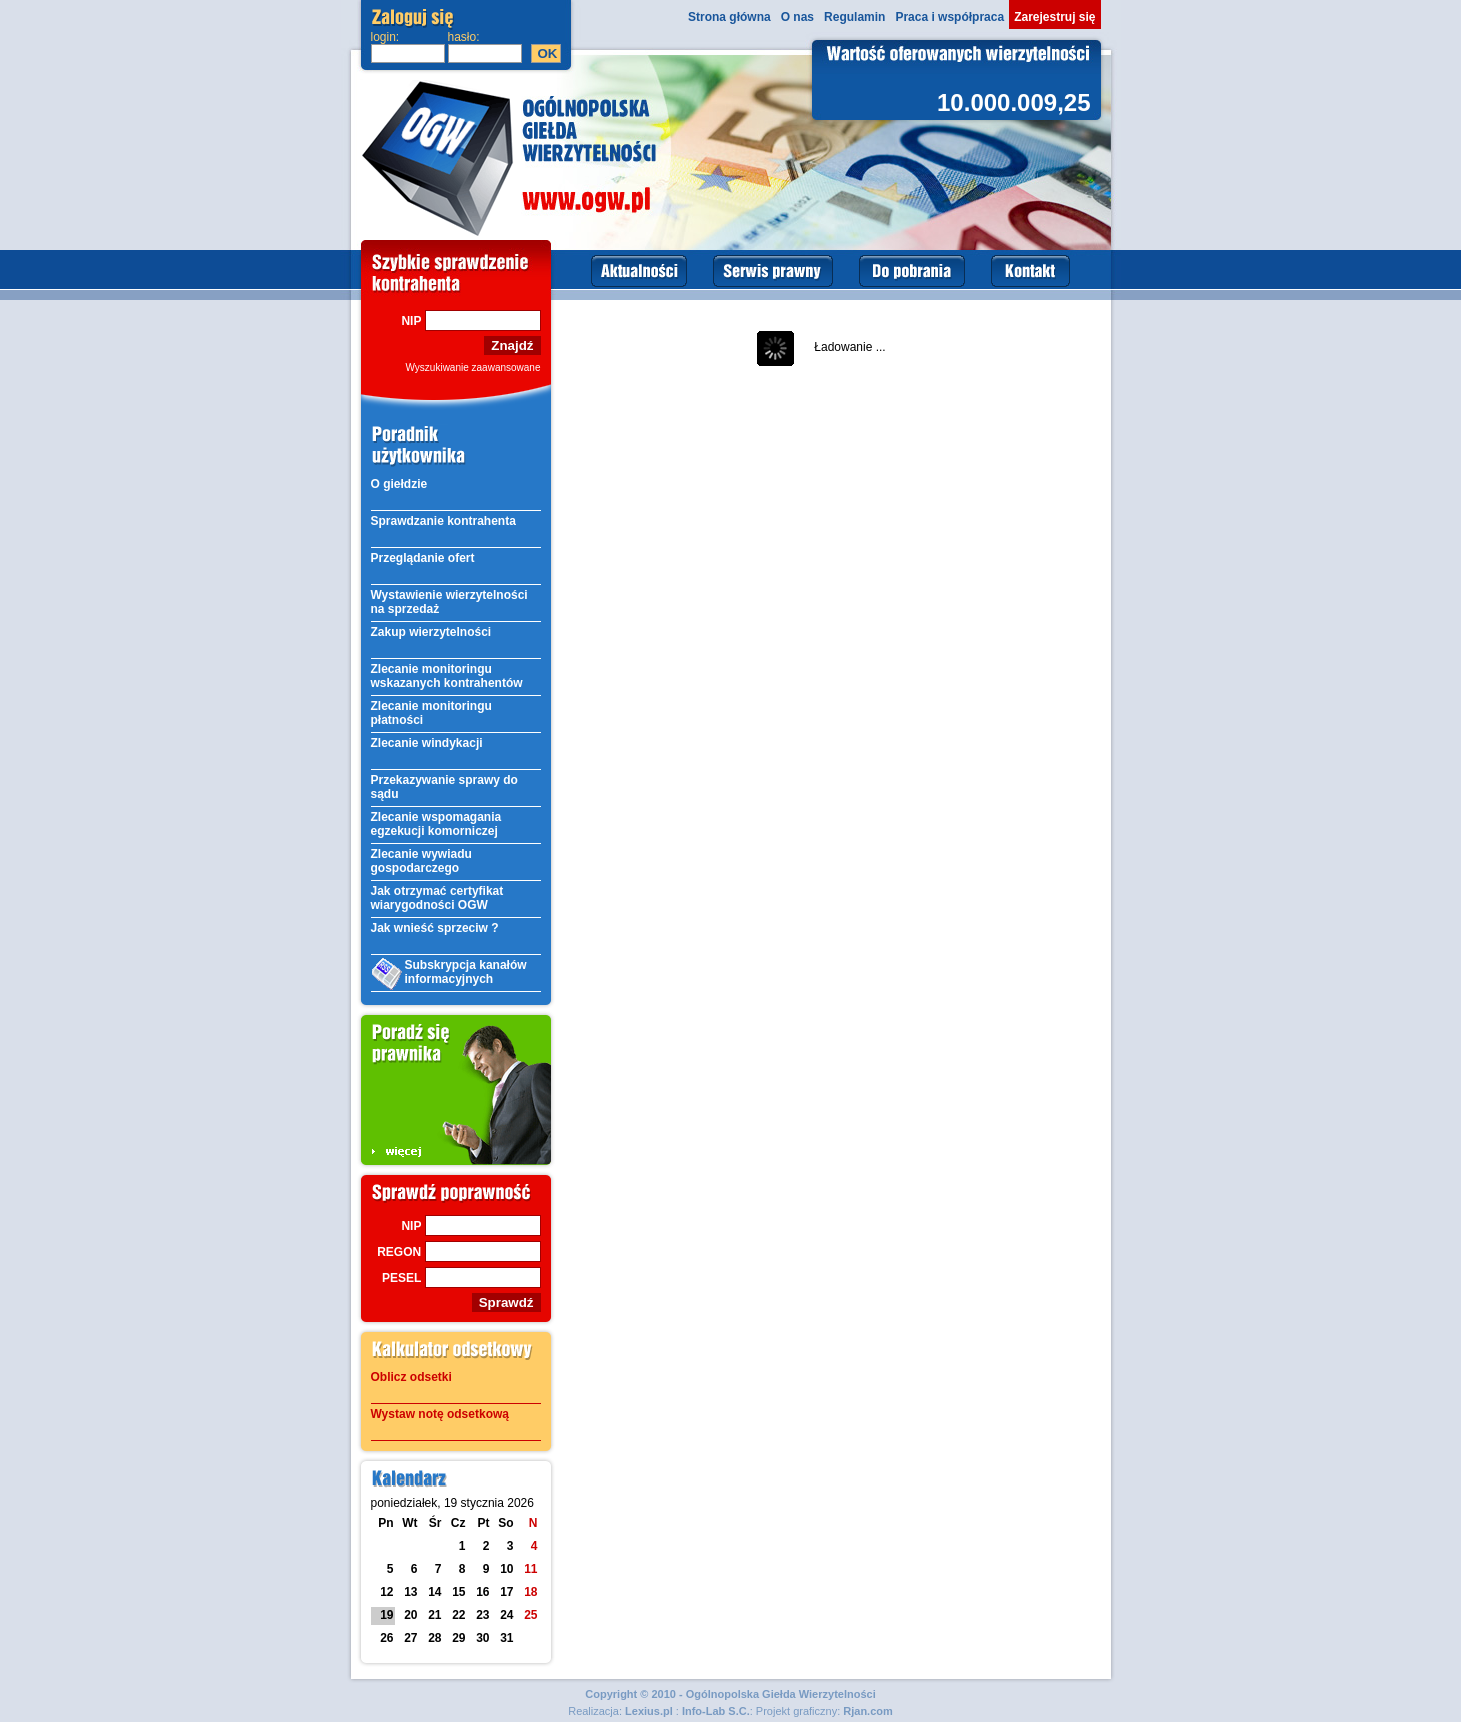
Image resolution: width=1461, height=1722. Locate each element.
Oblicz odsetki (411, 1377)
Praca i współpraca (949, 17)
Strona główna (729, 17)
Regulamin (854, 17)
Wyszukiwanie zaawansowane (473, 367)
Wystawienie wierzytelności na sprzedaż (449, 602)
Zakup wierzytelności (431, 632)
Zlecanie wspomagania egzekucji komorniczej (436, 824)
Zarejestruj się (1054, 17)
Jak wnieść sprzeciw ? (435, 928)
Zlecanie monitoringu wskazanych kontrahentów (447, 676)
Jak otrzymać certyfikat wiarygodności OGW (437, 898)
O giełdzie (399, 484)
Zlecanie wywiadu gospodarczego (421, 861)
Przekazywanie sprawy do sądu (444, 787)
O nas (797, 17)
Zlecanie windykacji (427, 743)
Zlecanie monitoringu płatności (431, 713)
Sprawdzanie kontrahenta (443, 521)
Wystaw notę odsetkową (440, 1414)
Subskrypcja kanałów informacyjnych (449, 974)
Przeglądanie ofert (423, 558)
